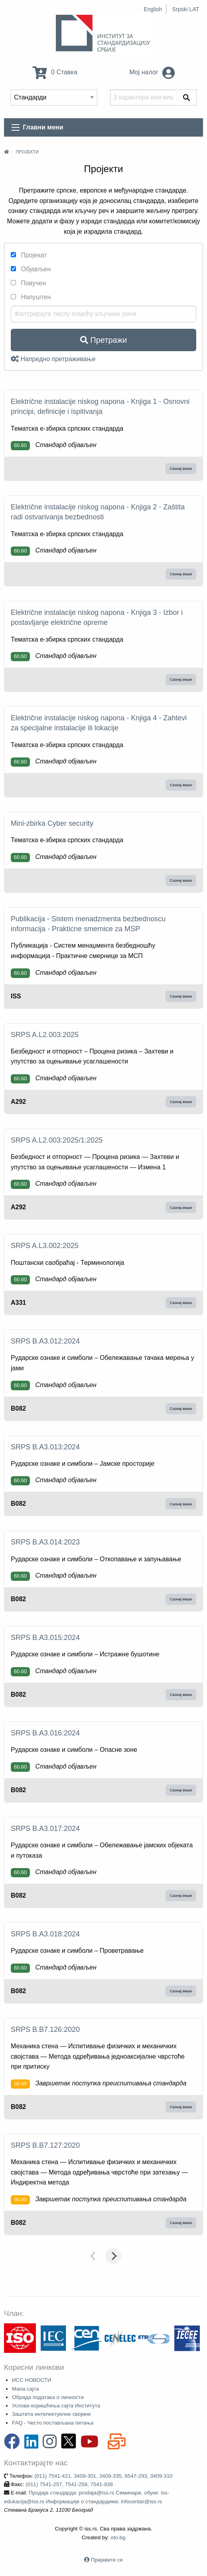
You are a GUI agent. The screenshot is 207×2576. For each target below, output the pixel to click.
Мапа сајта (25, 2389)
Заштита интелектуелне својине (51, 2414)
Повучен (28, 283)
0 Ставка (55, 72)
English (153, 9)
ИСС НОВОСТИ (31, 2380)
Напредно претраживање (53, 359)
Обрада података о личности (48, 2397)
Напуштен (31, 297)
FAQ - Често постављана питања (53, 2423)
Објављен (31, 269)
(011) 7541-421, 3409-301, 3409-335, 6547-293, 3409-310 (103, 2476)
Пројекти (27, 151)
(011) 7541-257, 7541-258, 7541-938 (69, 2484)
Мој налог (152, 72)
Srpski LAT (185, 9)
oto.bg (117, 2537)
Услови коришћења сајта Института (56, 2406)
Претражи (103, 340)
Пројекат (29, 255)
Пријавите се (107, 2560)
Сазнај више (181, 468)
